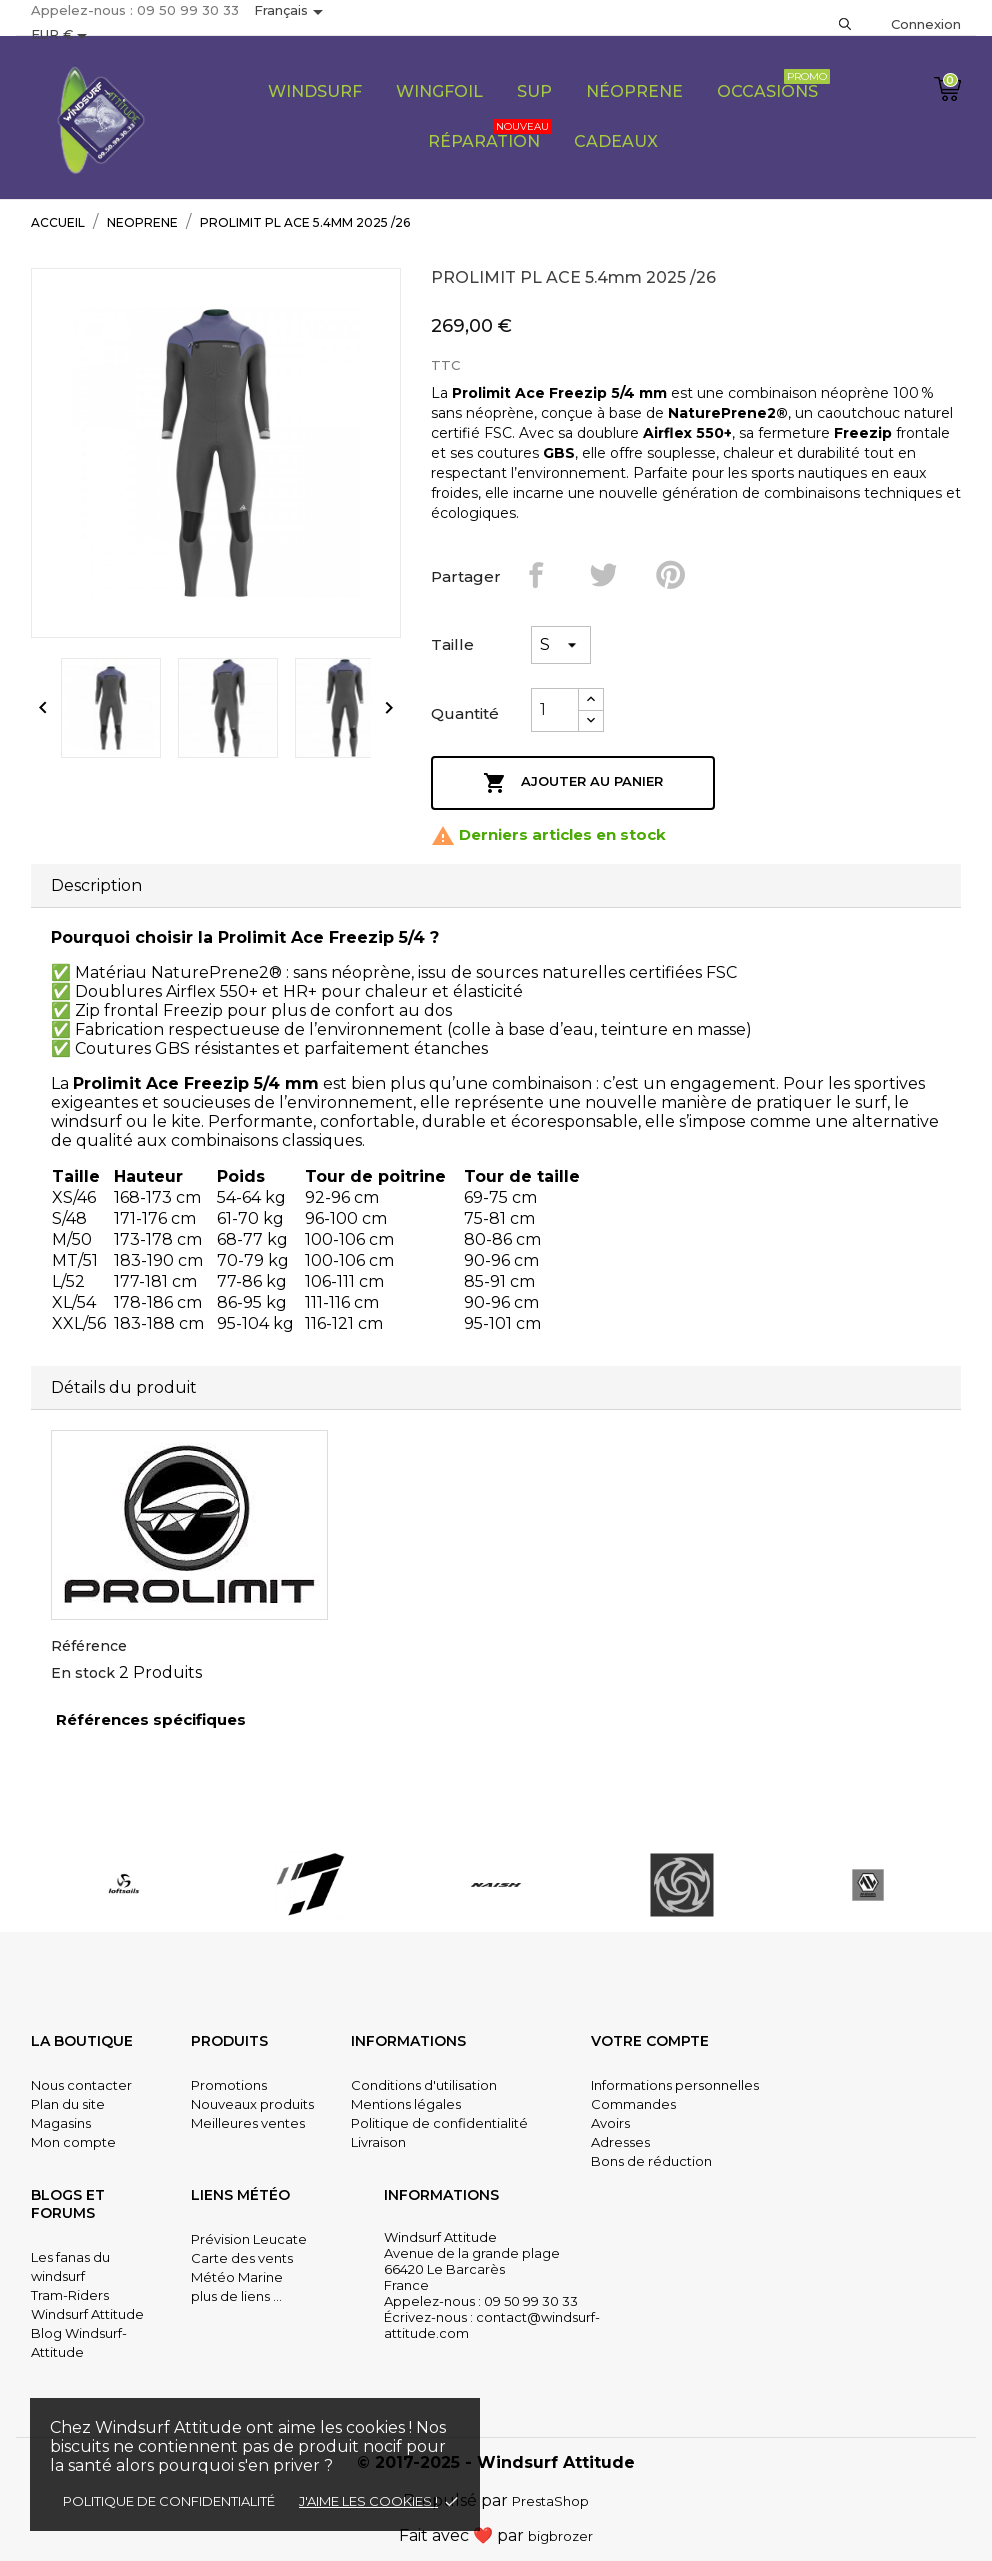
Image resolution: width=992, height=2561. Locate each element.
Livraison (378, 2142)
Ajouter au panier (573, 783)
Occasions (773, 85)
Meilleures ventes (248, 2123)
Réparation (490, 135)
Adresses (620, 2142)
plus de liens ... (236, 2296)
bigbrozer (560, 2536)
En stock (83, 1673)
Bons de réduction (651, 2161)
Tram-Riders (70, 2295)
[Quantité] (555, 710)
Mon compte (73, 2142)
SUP (534, 91)
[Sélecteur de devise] (62, 36)
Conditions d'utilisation (424, 2085)
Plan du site (68, 2104)
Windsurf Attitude (87, 2314)
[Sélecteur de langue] (292, 12)
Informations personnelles (675, 2085)
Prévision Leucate (249, 2239)
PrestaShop (550, 2501)
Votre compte (650, 2041)
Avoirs (610, 2123)
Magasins (61, 2123)
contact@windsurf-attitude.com (492, 2325)
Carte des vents (242, 2258)
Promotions (229, 2085)
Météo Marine (237, 2277)
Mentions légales (406, 2104)
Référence (89, 1646)
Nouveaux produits (252, 2104)
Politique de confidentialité (169, 2501)
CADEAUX (616, 141)
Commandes (633, 2104)
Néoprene (634, 91)
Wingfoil (439, 91)
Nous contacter (81, 2085)
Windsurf (315, 91)
